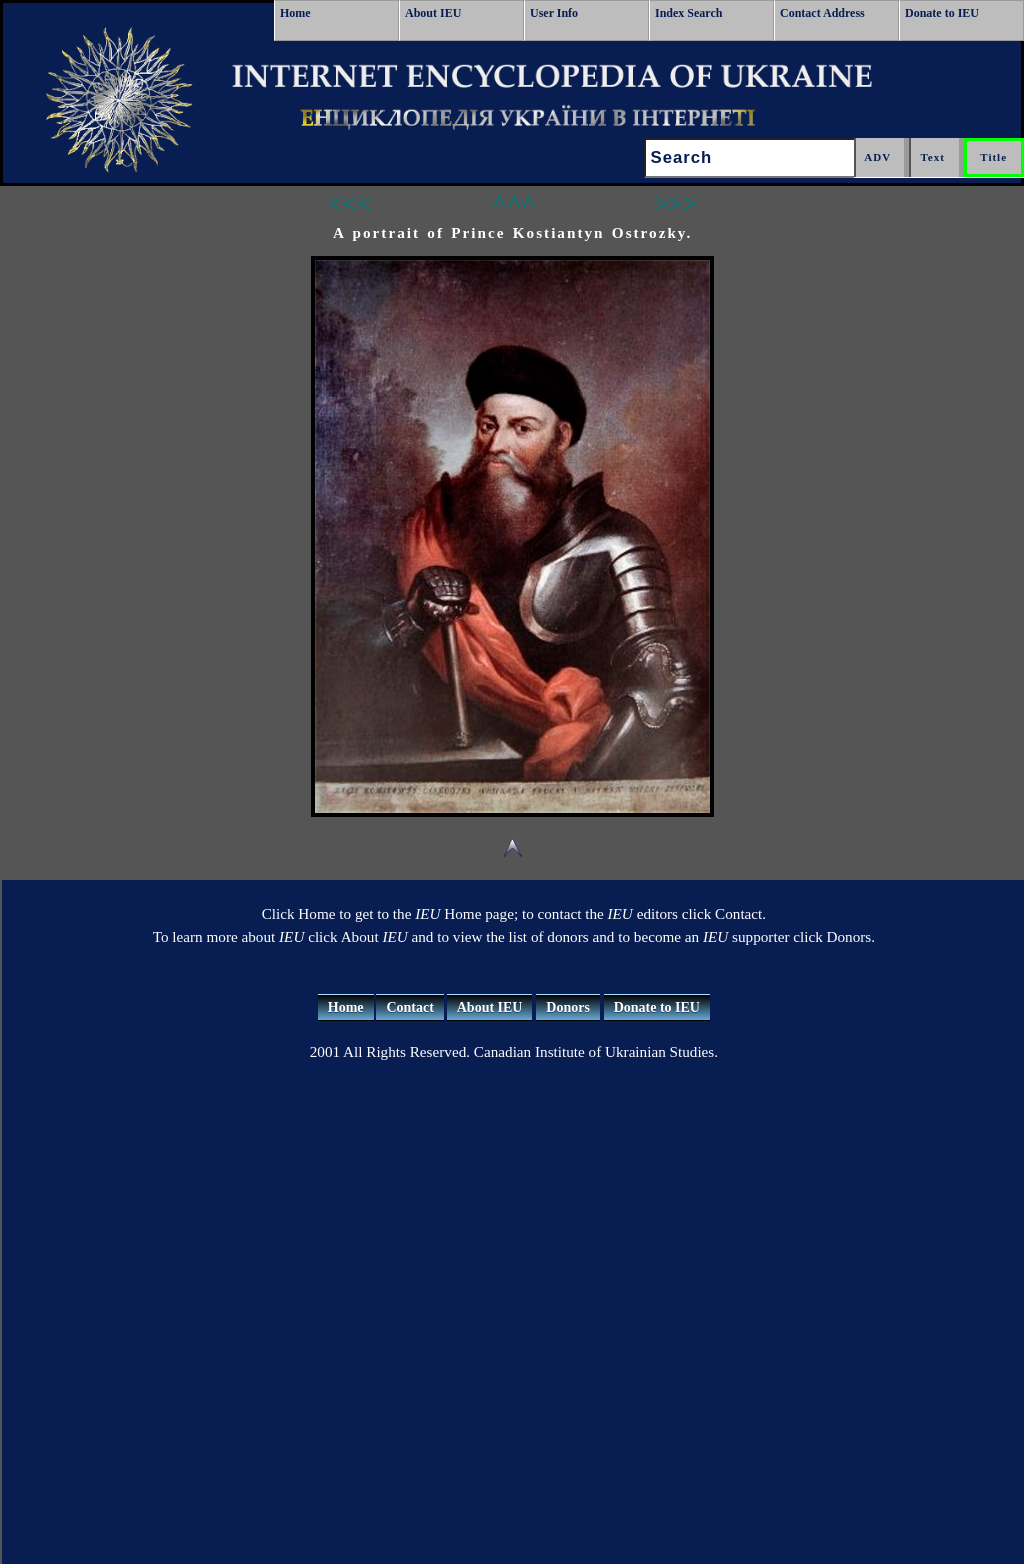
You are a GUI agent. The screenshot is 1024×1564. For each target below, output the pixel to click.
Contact (409, 1007)
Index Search (688, 13)
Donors (568, 1007)
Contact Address (822, 13)
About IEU (433, 13)
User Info (554, 13)
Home (295, 13)
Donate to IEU (942, 13)
